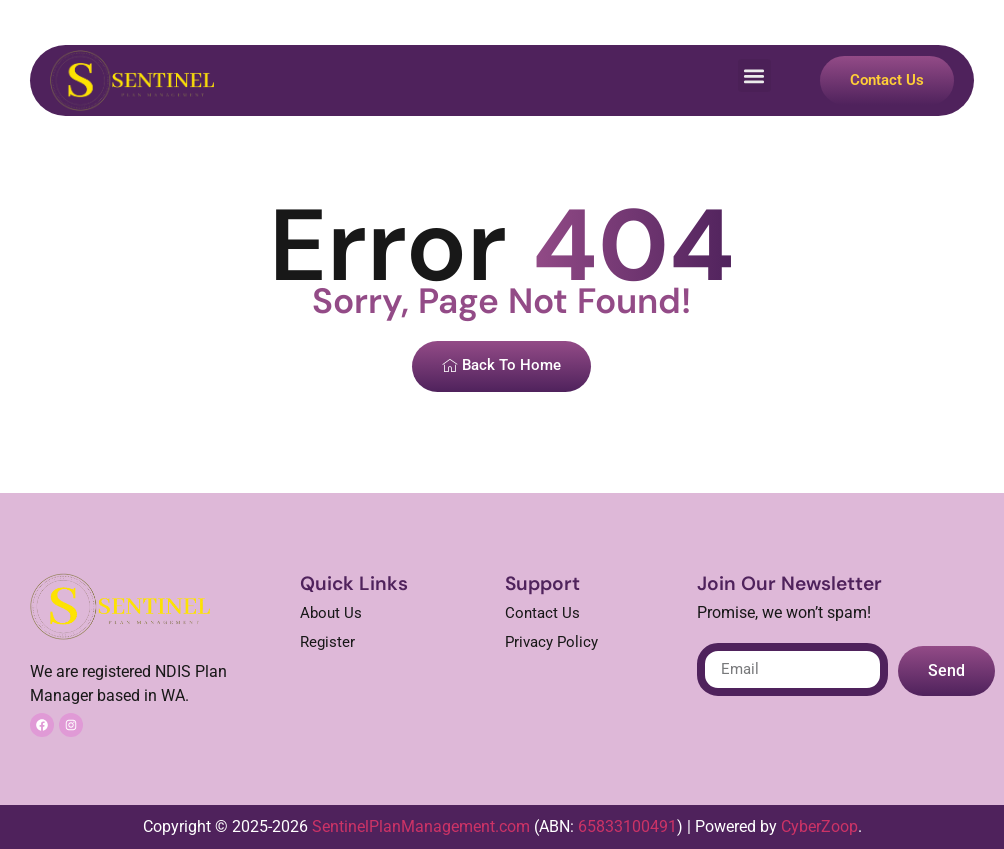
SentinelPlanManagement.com (421, 826)
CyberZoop (819, 826)
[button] (754, 75)
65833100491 (627, 826)
